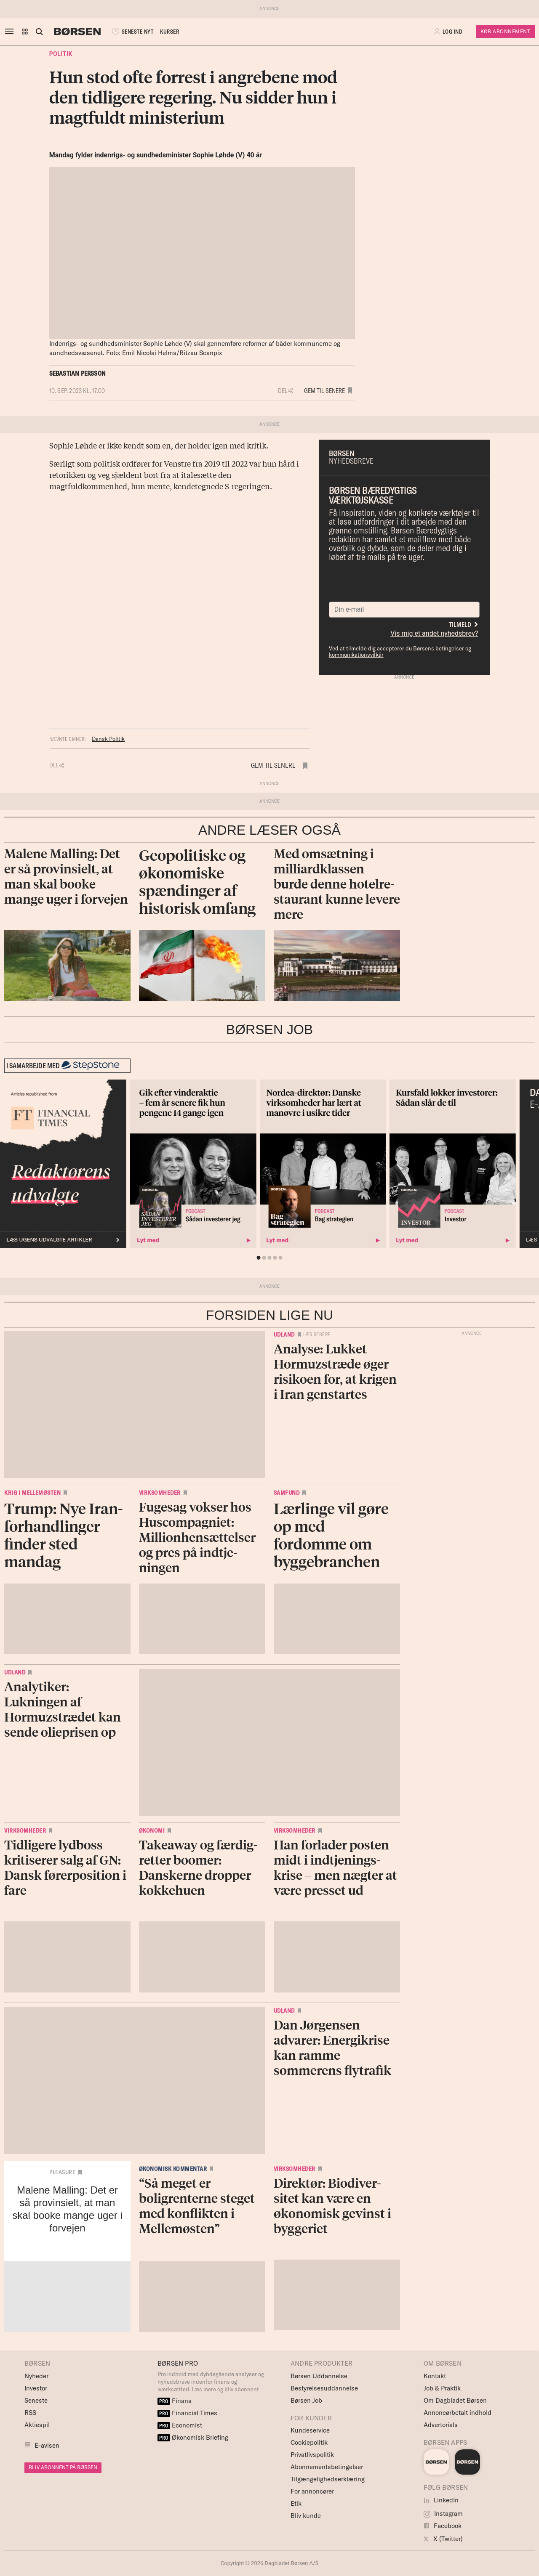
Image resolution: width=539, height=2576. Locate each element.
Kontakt (435, 2376)
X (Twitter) (443, 2539)
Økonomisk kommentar (173, 2169)
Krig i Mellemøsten (32, 1492)
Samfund (287, 1492)
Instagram (443, 2514)
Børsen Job (306, 2400)
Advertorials (441, 2425)
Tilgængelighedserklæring (328, 2479)
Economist (179, 2425)
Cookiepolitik (309, 2442)
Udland (284, 1334)
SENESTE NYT (131, 32)
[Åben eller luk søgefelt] (39, 31)
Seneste (36, 2400)
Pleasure (62, 2172)
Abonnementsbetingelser (327, 2467)
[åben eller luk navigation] (11, 31)
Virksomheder (160, 1492)
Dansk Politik (108, 738)
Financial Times (187, 2413)
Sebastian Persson (77, 373)
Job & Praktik (442, 2388)
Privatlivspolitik (312, 2455)
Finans (174, 2401)
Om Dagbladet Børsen (455, 2400)
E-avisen (47, 2445)
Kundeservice (310, 2430)
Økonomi (152, 1830)
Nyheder (36, 2376)
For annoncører (312, 2491)
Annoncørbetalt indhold (457, 2413)
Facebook (443, 2526)
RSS (30, 2413)
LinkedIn (441, 2500)
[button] (25, 31)
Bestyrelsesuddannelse (324, 2388)
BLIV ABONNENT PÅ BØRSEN (63, 2467)
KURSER (169, 31)
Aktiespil (37, 2425)
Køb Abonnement (505, 31)
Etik (296, 2503)
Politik (60, 53)
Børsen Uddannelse (319, 2376)
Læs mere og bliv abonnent (225, 2389)
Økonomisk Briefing (192, 2437)
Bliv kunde (306, 2516)
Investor (35, 2388)
